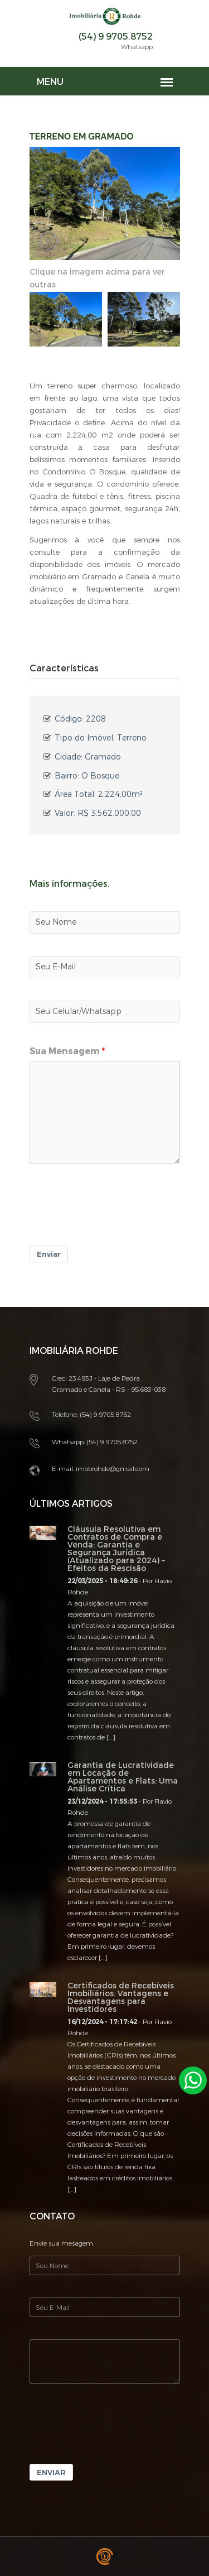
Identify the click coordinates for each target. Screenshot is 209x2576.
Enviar (49, 1254)
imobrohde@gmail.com (112, 1468)
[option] (66, 319)
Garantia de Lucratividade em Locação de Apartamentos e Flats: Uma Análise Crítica (122, 1777)
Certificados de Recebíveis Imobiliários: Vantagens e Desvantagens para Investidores (120, 1998)
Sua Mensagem (65, 1051)
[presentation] (114, 1212)
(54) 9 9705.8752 (116, 36)
